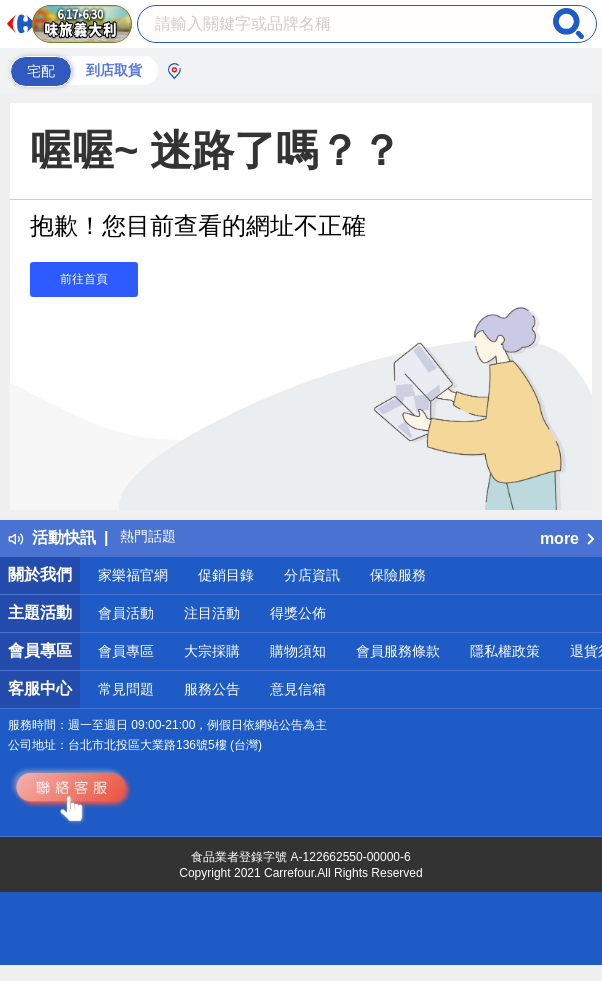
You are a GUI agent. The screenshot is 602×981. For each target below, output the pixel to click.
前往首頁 (84, 279)
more (567, 538)
